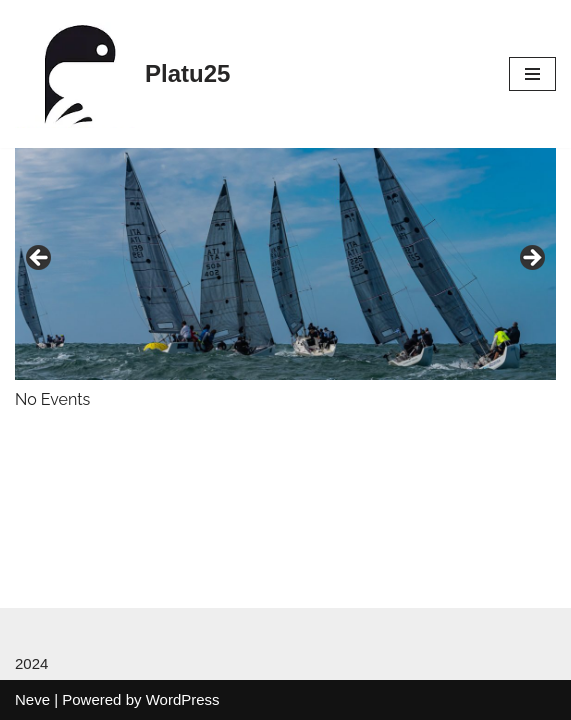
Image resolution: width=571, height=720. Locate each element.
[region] (285, 264)
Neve (32, 699)
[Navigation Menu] (532, 74)
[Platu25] (122, 74)
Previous (40, 259)
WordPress (183, 699)
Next (531, 259)
